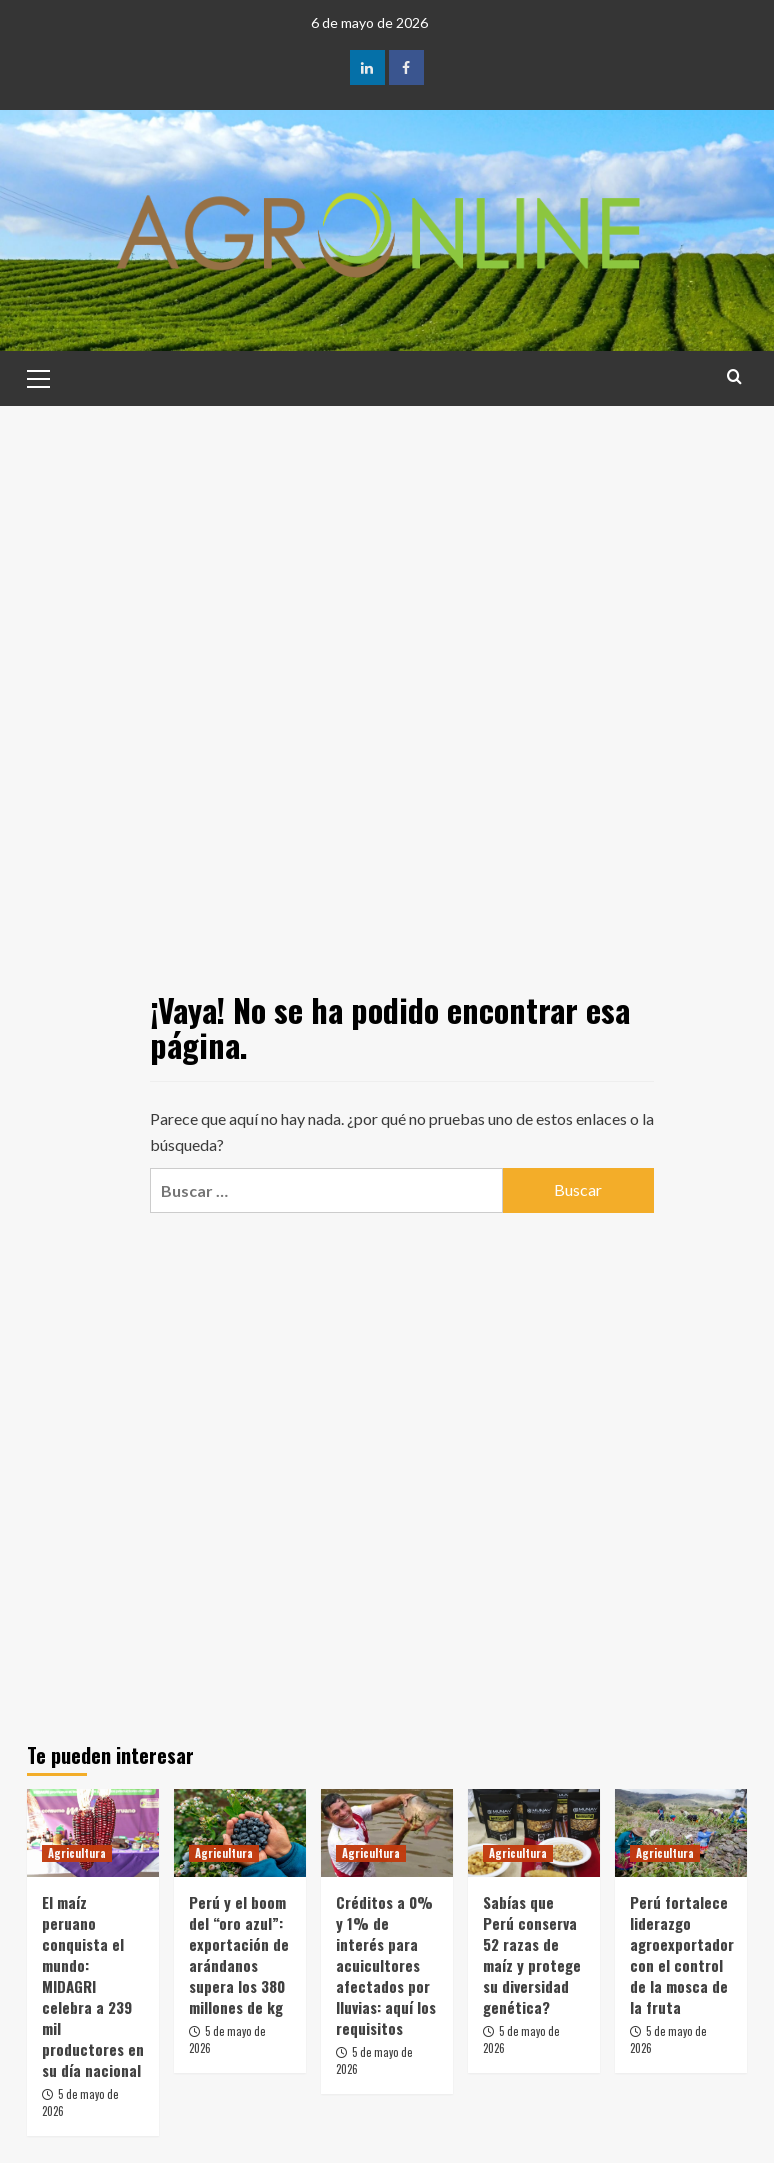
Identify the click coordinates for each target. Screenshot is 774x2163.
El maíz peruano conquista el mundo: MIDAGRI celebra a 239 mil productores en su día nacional (93, 1986)
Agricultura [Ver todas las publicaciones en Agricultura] (77, 1853)
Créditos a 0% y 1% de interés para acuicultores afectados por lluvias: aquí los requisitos (386, 1965)
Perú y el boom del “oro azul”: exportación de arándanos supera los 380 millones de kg (239, 1954)
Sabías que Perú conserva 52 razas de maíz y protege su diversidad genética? (532, 1954)
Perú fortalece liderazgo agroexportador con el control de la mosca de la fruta (682, 1954)
